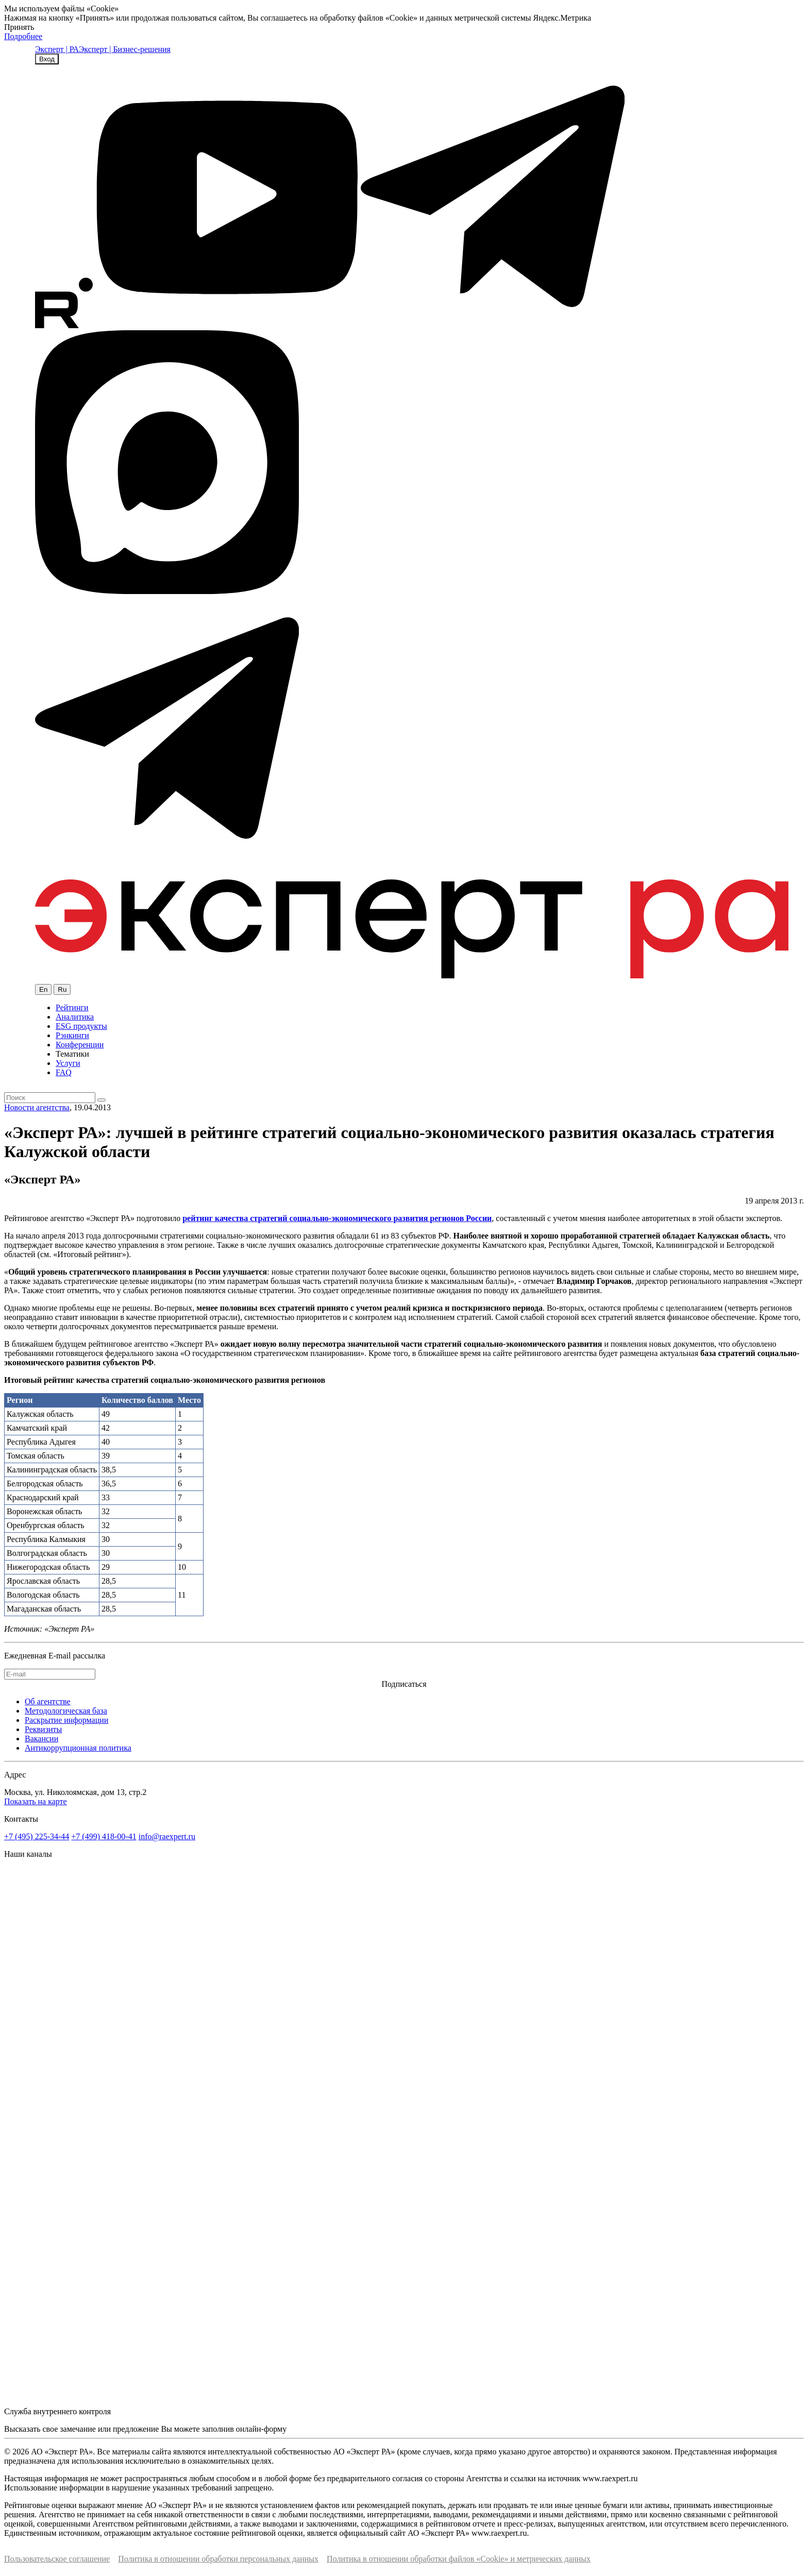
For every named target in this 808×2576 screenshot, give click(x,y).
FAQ (64, 1072)
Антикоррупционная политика (78, 1747)
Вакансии (41, 1738)
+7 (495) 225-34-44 (36, 1836)
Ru (62, 989)
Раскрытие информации (66, 1720)
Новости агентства (37, 1107)
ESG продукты (81, 1026)
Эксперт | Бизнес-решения (125, 49)
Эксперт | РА (57, 49)
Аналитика (75, 1016)
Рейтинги (72, 1007)
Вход (47, 59)
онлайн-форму (261, 2429)
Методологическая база (66, 1710)
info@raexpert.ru (167, 1836)
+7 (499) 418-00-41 (103, 1836)
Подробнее (23, 36)
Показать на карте (35, 1801)
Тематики (72, 1053)
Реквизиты (43, 1729)
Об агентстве (48, 1701)
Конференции (80, 1044)
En (43, 989)
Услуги (68, 1063)
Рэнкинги (72, 1035)
